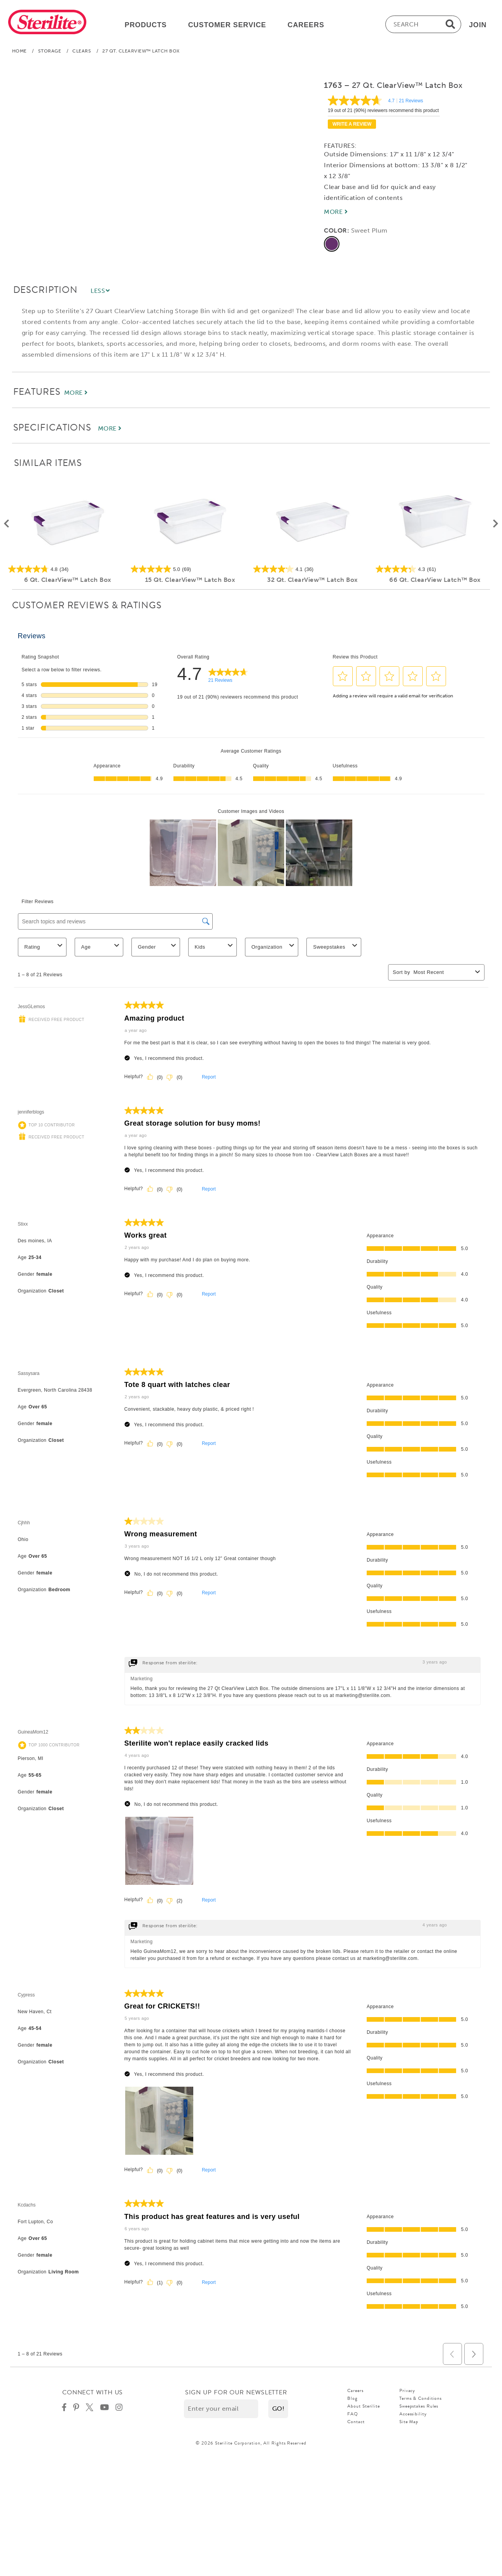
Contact (355, 2421)
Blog (352, 2398)
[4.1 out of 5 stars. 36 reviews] (312, 569)
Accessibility (413, 2413)
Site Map (408, 2421)
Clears (81, 51)
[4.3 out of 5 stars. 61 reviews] (435, 569)
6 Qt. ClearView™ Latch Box (67, 579)
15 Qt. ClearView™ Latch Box (190, 579)
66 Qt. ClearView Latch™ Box (435, 579)
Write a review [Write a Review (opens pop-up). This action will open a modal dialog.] (351, 124)
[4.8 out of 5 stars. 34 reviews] (67, 569)
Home (19, 51)
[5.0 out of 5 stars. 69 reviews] (190, 569)
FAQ (352, 2413)
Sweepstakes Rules (418, 2406)
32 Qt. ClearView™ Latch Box (312, 579)
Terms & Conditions (420, 2398)
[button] (278, 2408)
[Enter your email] (221, 2408)
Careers (355, 2390)
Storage (49, 51)
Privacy (407, 2390)
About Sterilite (363, 2406)
